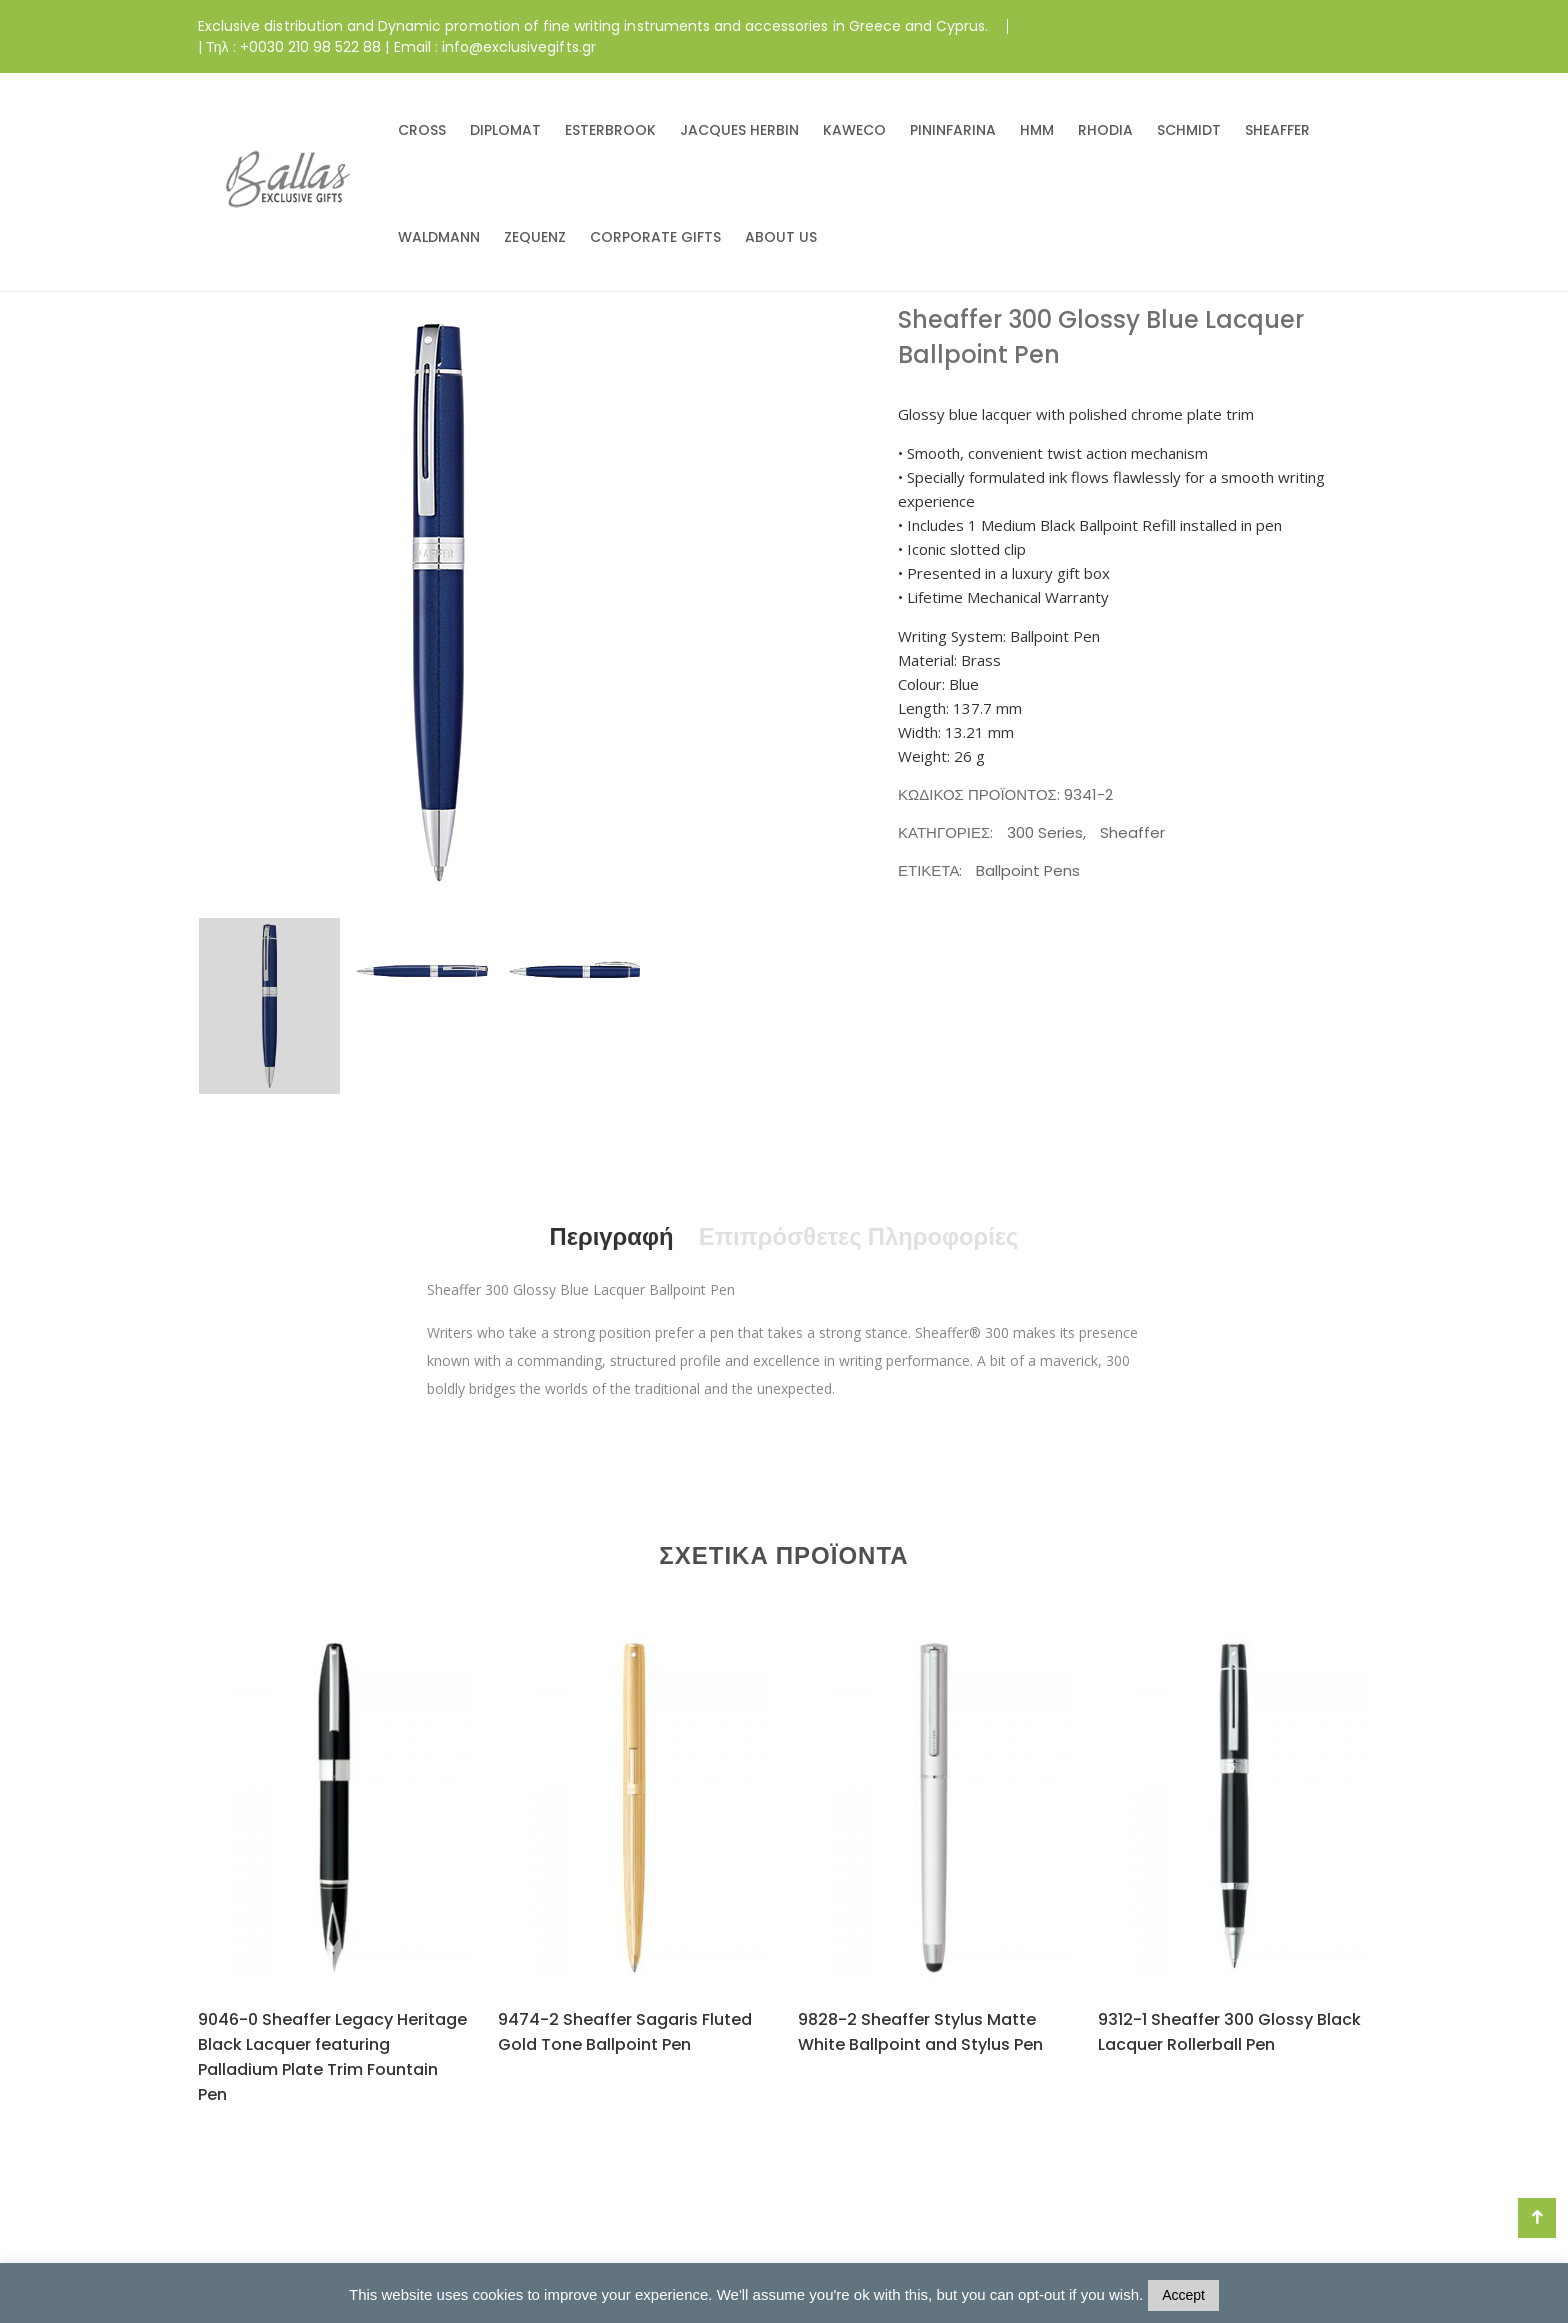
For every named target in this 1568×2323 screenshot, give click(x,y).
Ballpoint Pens (1028, 870)
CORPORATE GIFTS (655, 237)
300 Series (1045, 832)
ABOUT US (781, 237)
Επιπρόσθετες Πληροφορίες (859, 1236)
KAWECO (854, 130)
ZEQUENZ (535, 237)
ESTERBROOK (610, 130)
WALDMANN (439, 237)
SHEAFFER (1277, 130)
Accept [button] (1183, 2295)
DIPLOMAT (505, 130)
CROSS (422, 130)
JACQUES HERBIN (739, 130)
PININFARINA (953, 130)
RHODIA (1105, 130)
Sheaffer (1132, 832)
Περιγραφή (609, 1236)
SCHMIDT (1189, 130)
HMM (1037, 130)
